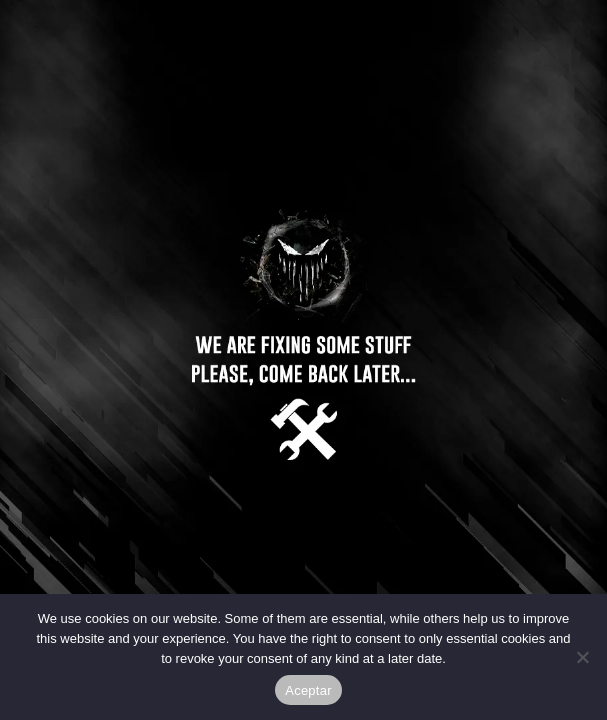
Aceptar (308, 690)
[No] (582, 657)
